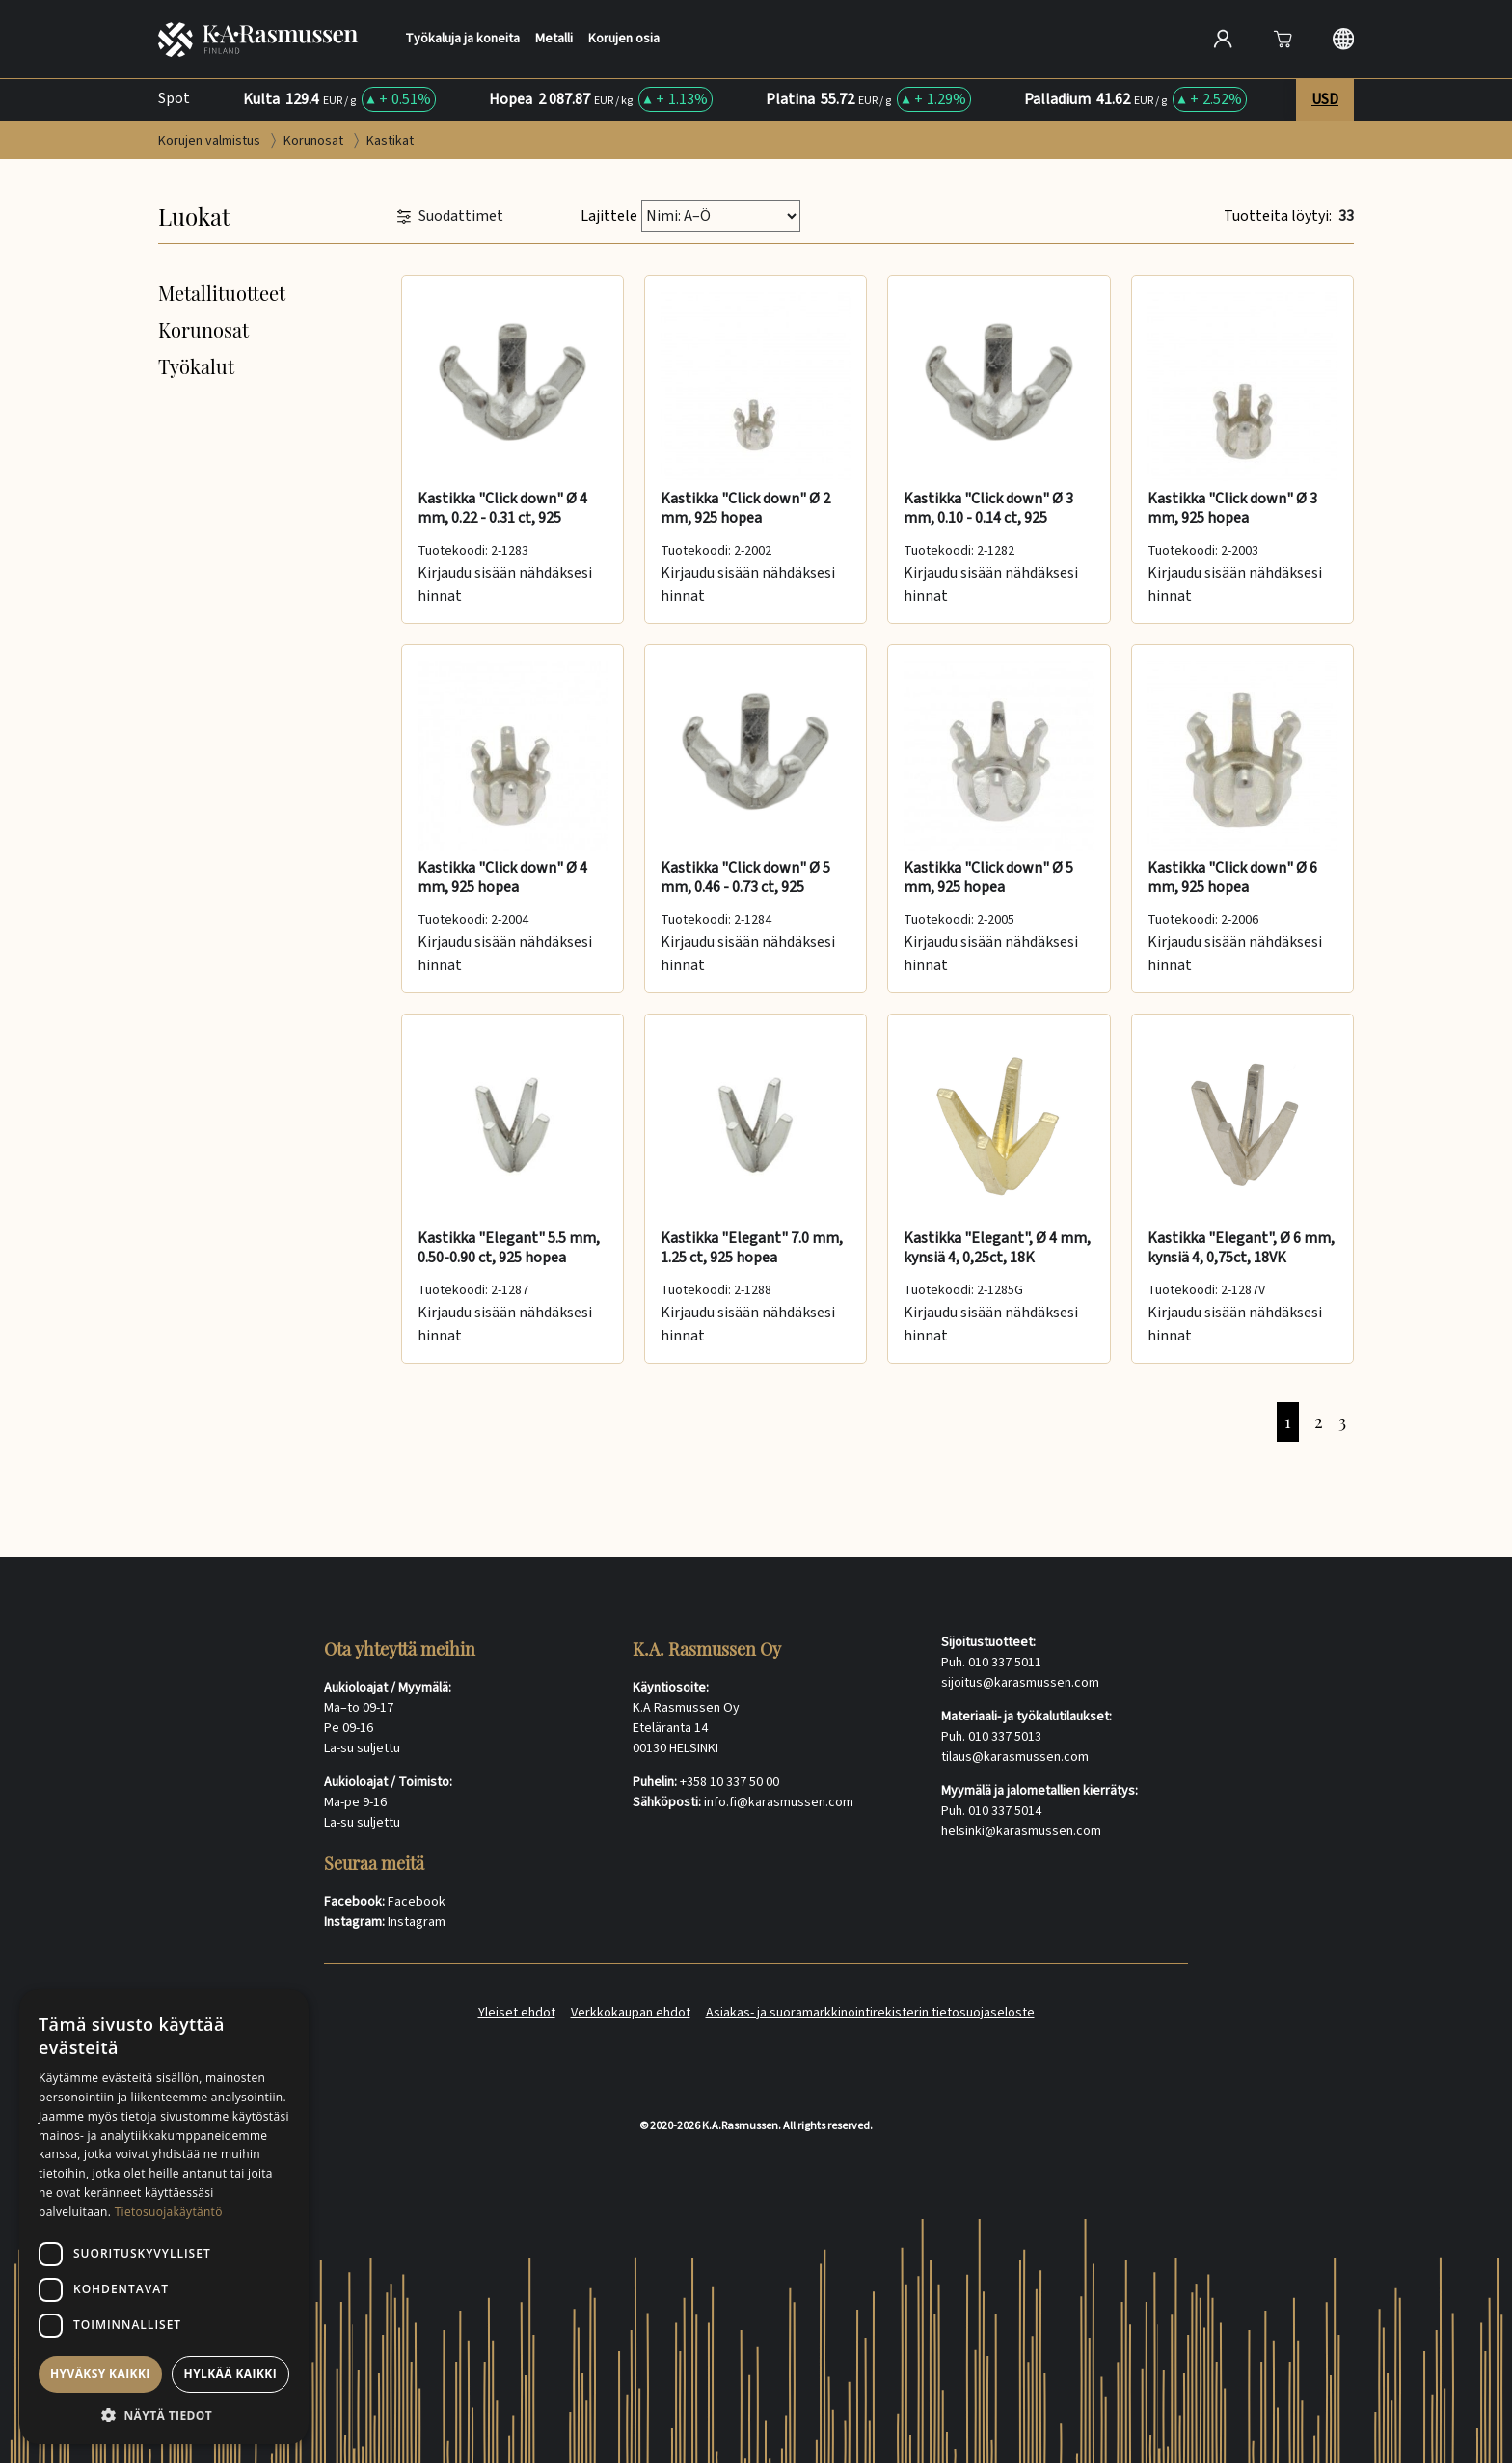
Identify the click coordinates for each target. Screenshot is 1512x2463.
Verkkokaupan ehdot (630, 2012)
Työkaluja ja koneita (462, 39)
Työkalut (196, 366)
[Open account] (1222, 38)
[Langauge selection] (1343, 38)
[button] (164, 2414)
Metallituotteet (221, 293)
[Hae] (1156, 36)
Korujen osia (624, 39)
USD (1324, 99)
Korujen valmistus (210, 140)
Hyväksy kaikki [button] (100, 2374)
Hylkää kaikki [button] (230, 2374)
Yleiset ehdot (516, 2012)
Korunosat (315, 140)
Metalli (554, 39)
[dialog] (164, 2216)
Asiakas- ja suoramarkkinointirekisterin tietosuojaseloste (870, 2012)
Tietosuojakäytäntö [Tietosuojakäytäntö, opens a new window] (169, 2212)
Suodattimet (450, 216)
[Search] (1019, 38)
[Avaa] (1282, 38)
